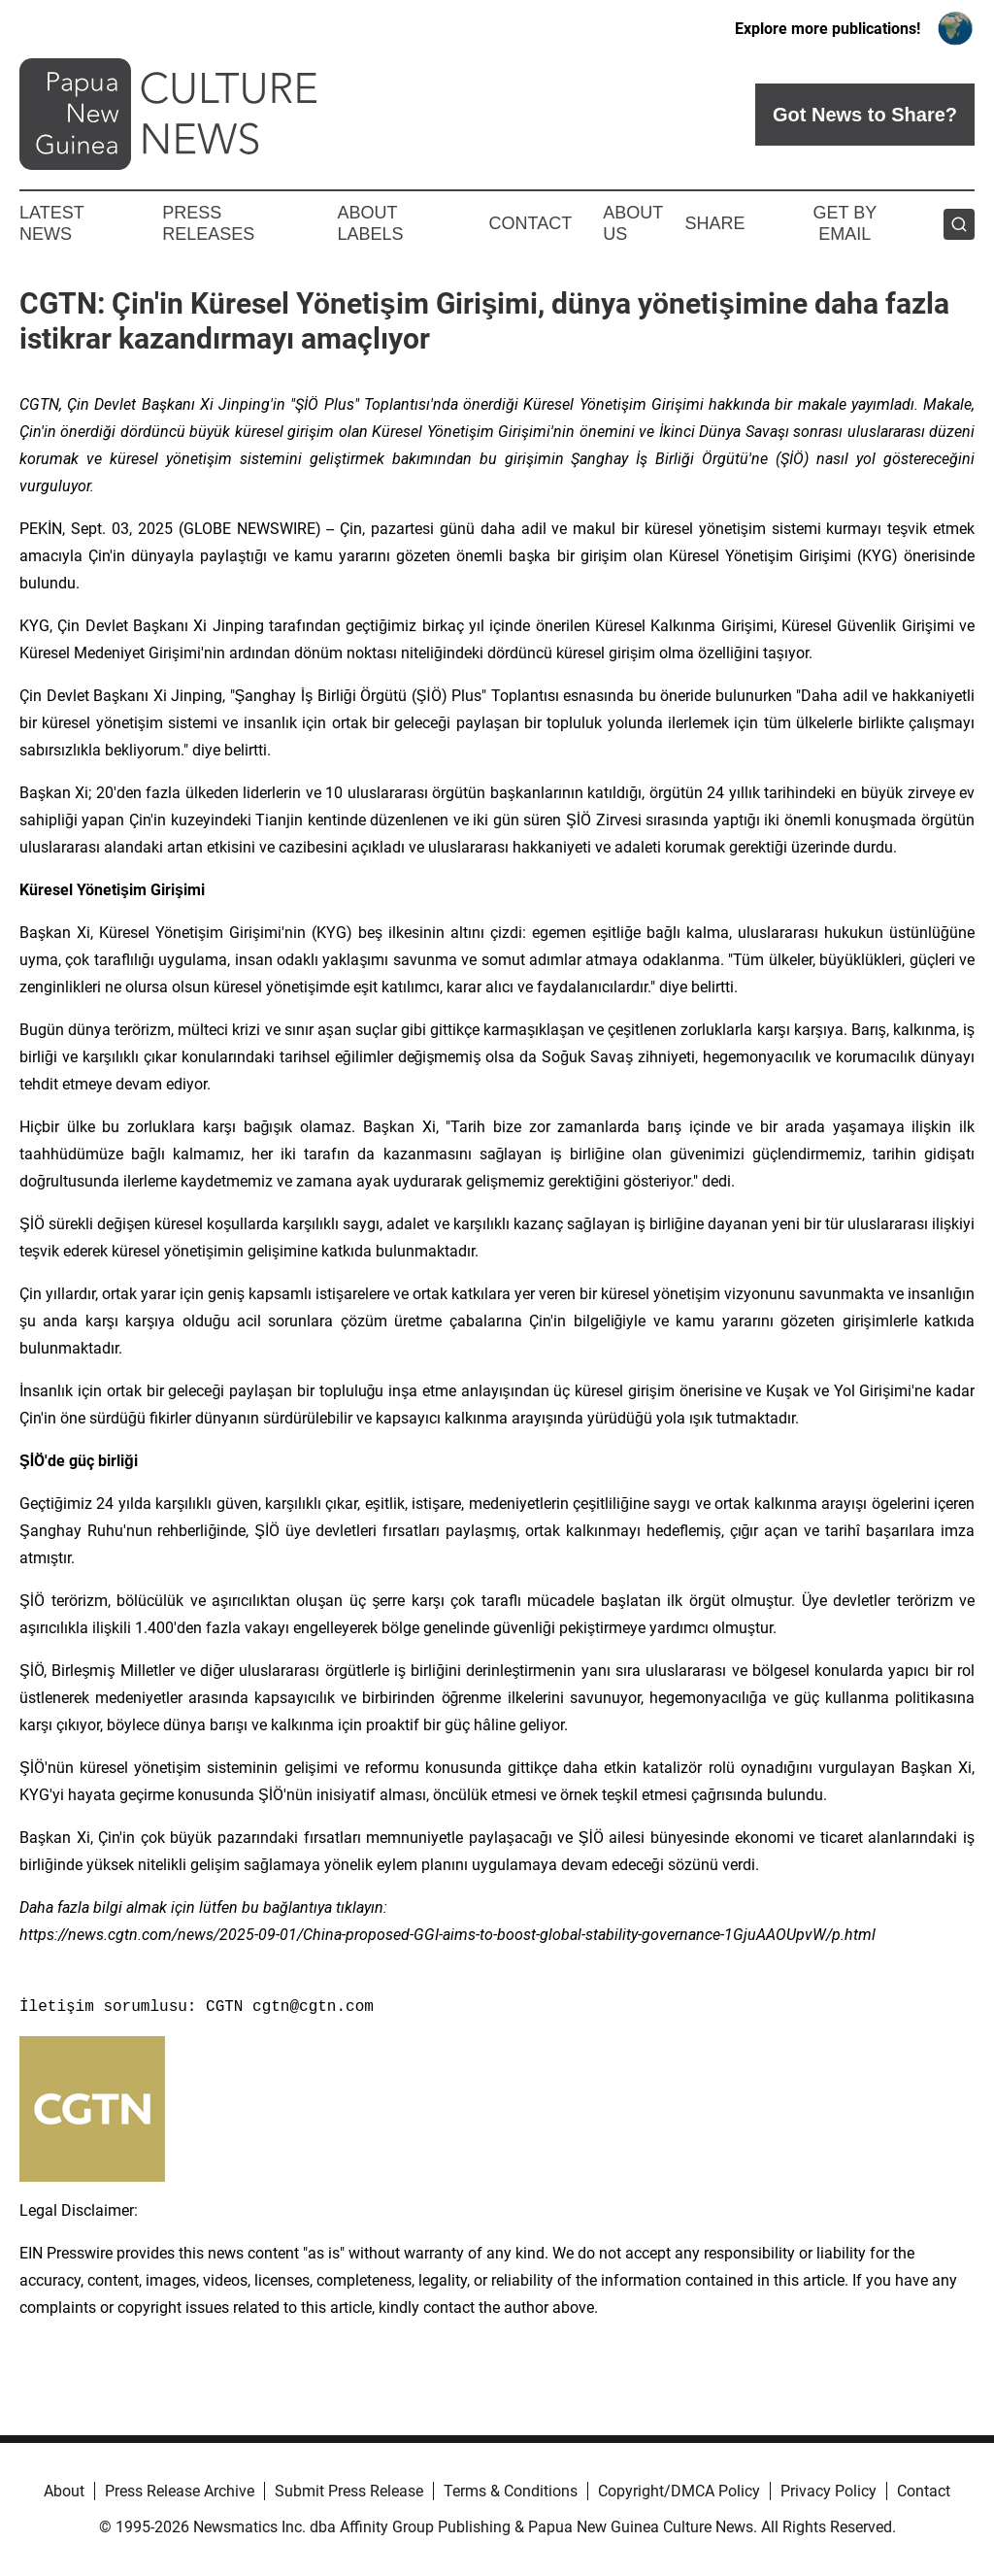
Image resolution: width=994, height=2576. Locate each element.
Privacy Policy (828, 2491)
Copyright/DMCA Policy (679, 2491)
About (64, 2491)
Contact (530, 223)
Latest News (51, 223)
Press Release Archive (179, 2491)
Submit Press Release (349, 2491)
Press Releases (208, 223)
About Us (633, 223)
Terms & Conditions (511, 2491)
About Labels (371, 223)
